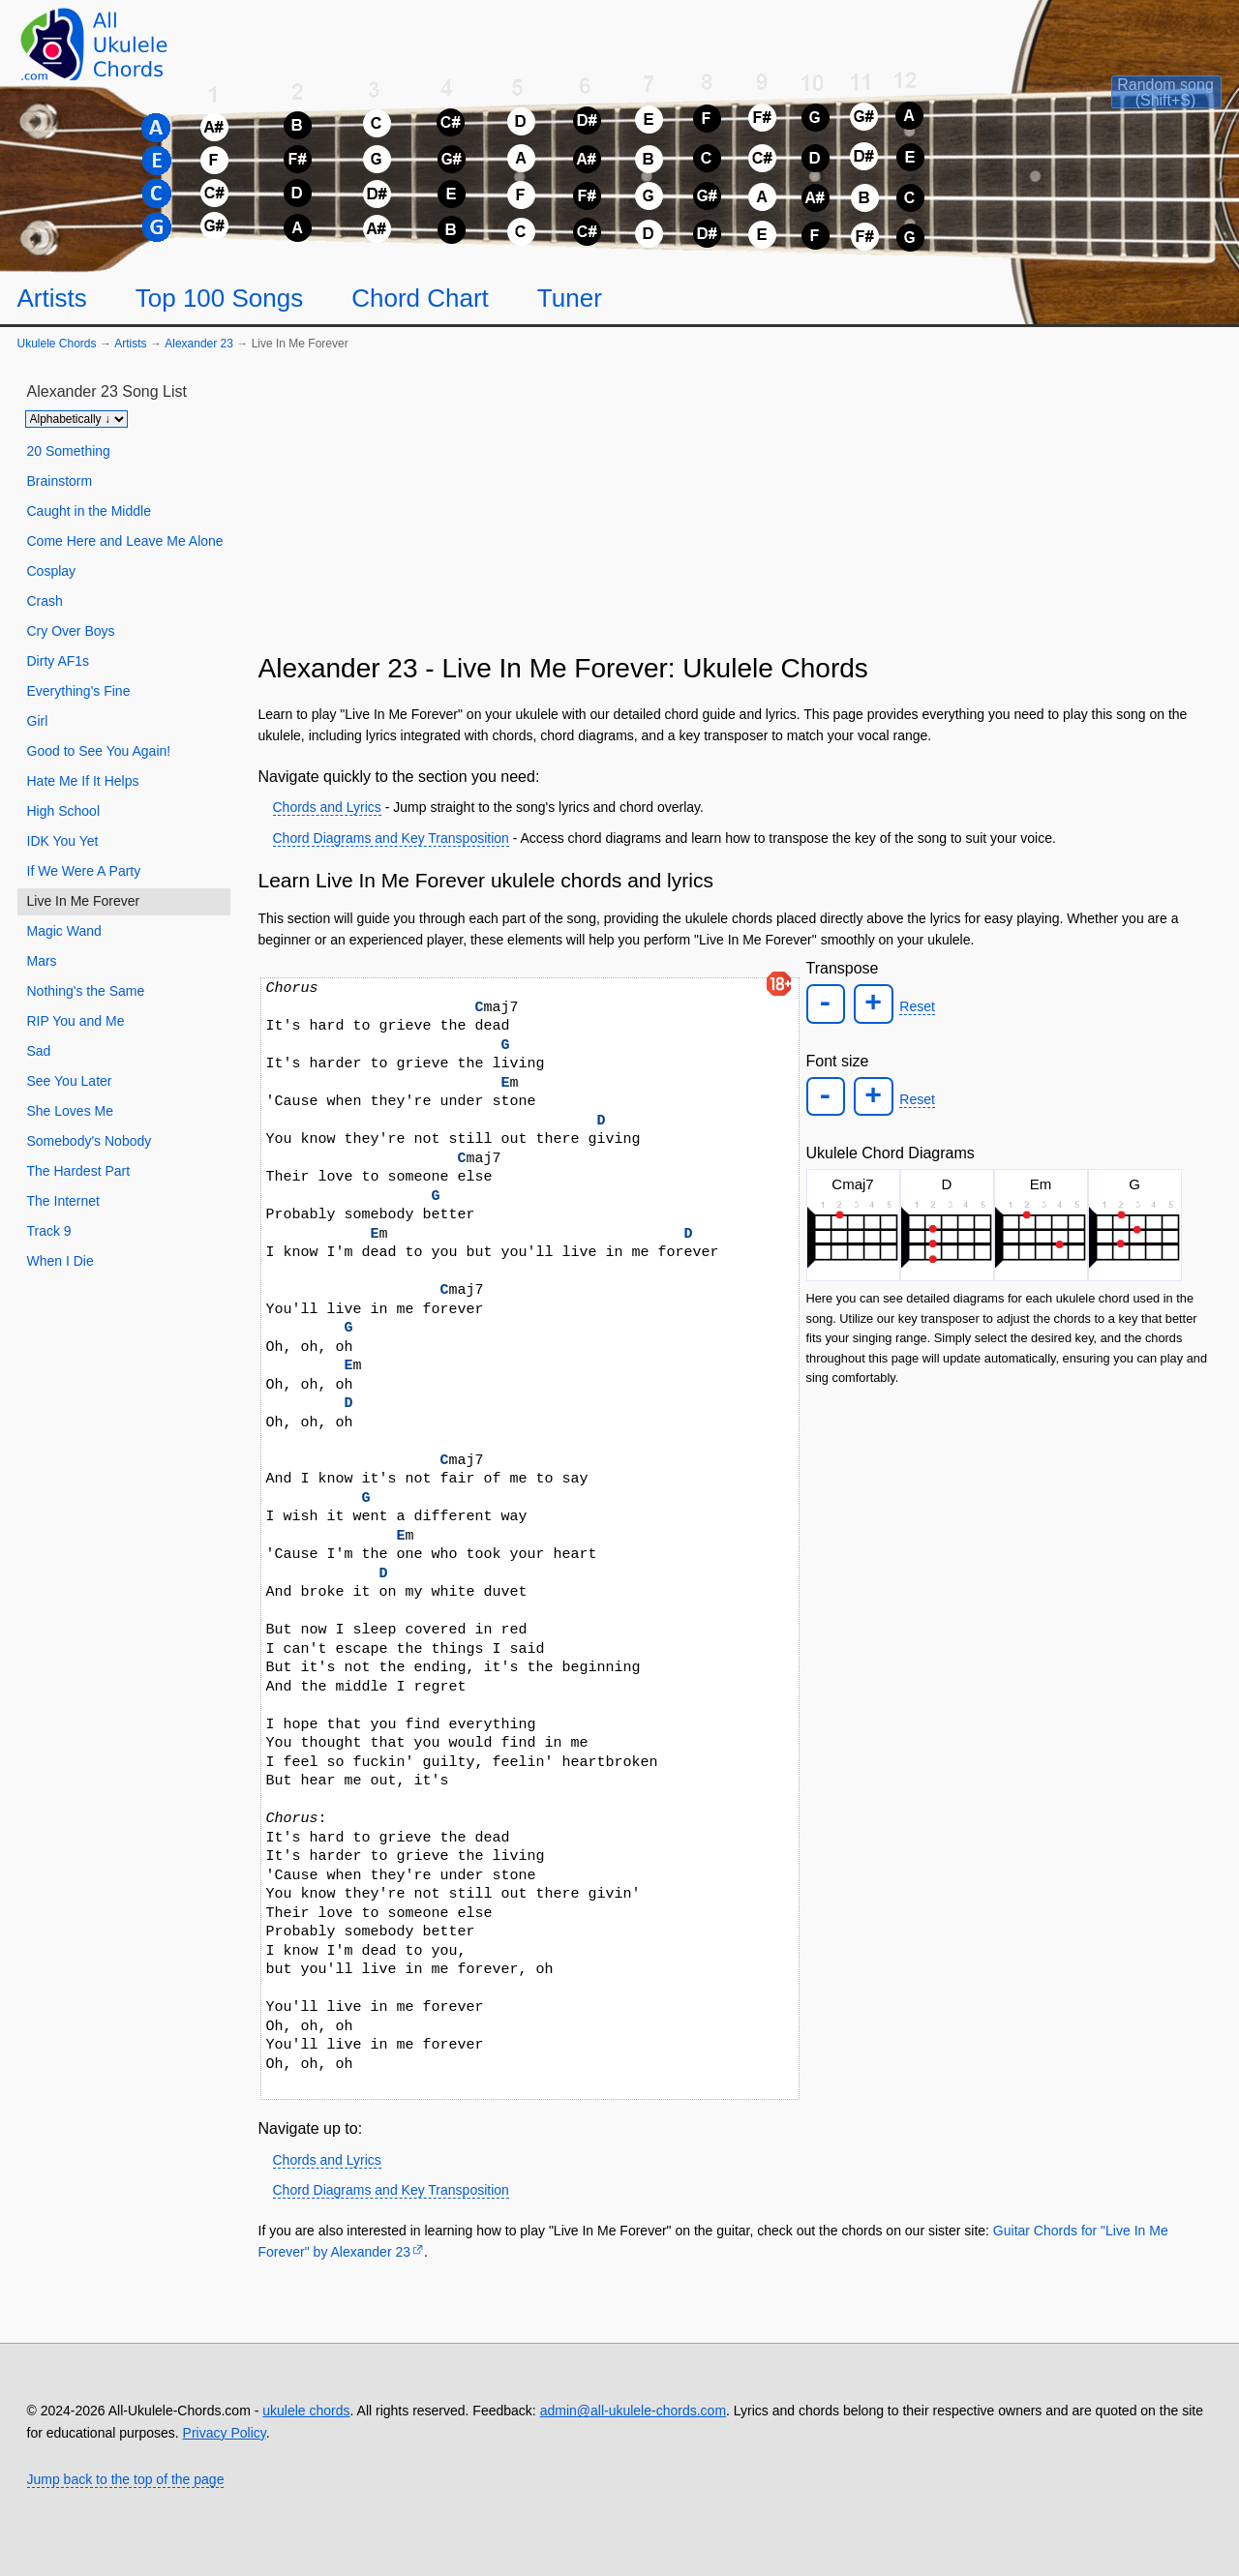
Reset (915, 1006)
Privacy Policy (224, 2433)
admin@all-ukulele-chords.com (633, 2410)
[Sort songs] (76, 419)
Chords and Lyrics (327, 807)
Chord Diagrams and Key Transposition (391, 838)
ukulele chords (305, 2410)
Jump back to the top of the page (126, 2479)
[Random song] (1134, 102)
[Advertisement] (736, 509)
